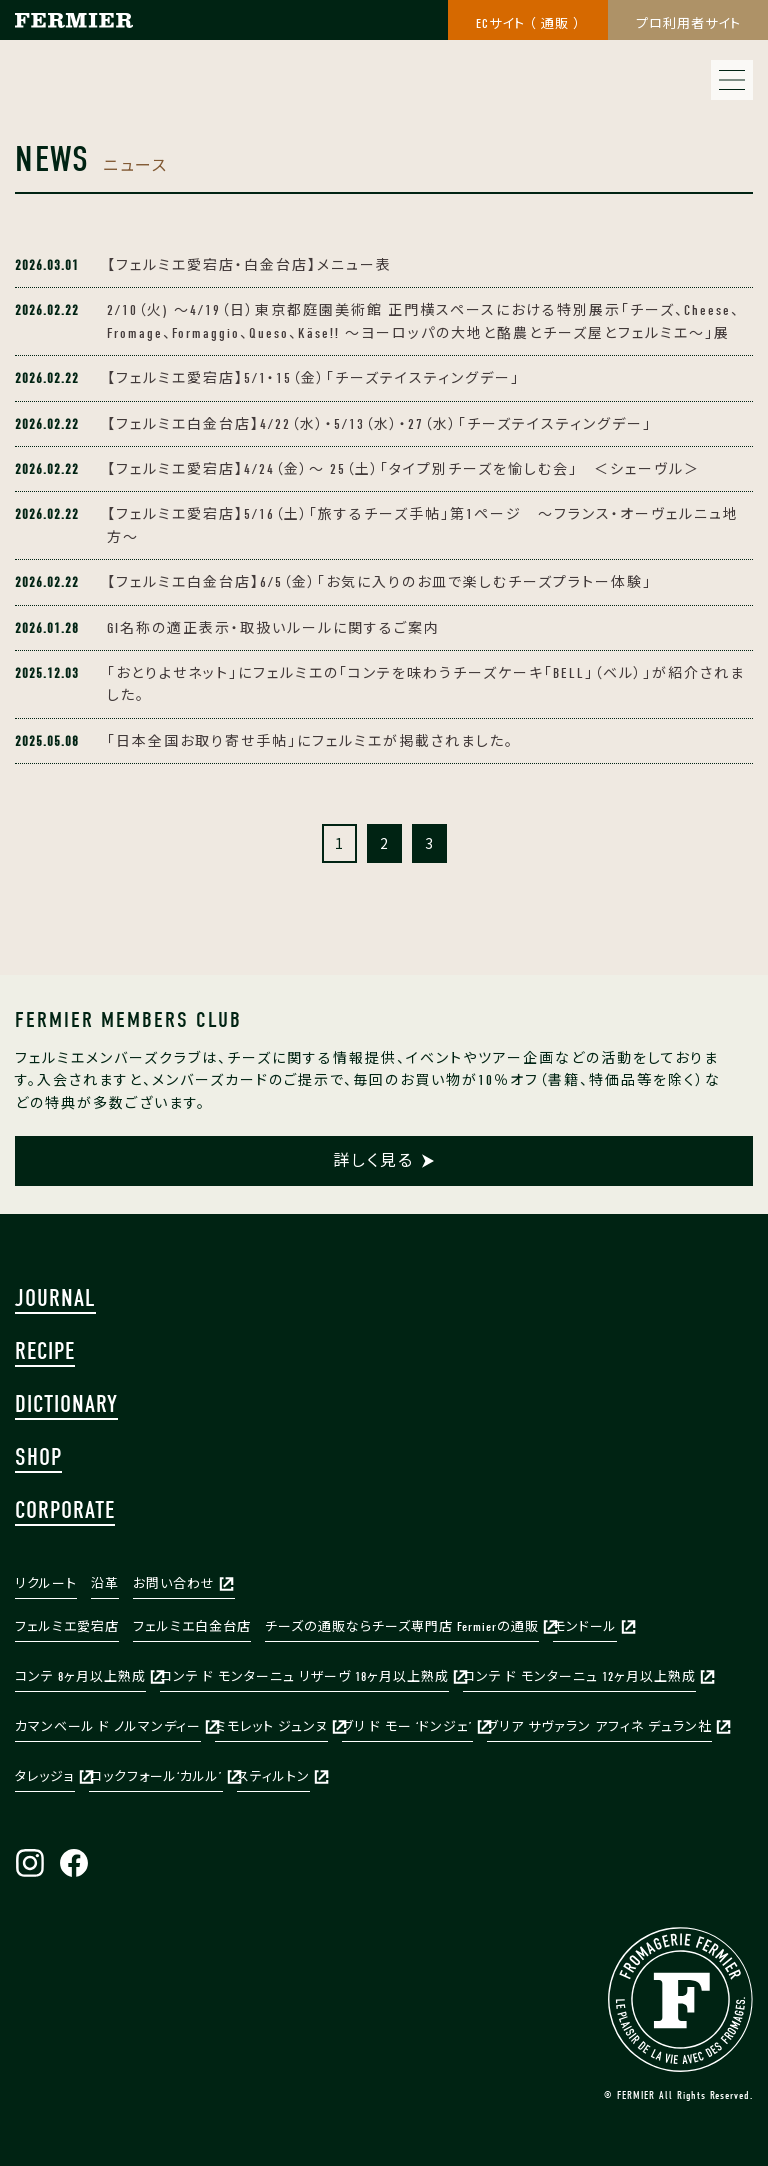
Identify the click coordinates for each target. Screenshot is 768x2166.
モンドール (585, 1626)
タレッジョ (45, 1776)
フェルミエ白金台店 (192, 1626)
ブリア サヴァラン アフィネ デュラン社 (599, 1726)
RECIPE (45, 1351)
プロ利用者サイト (688, 23)
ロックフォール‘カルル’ (156, 1776)
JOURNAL (55, 1298)
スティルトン (273, 1776)
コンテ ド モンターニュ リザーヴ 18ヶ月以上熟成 (304, 1676)
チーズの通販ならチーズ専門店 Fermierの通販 (402, 1626)
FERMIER (680, 1999)
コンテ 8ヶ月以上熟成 (80, 1676)
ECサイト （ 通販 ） (528, 23)
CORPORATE (65, 1510)
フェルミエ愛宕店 (67, 1626)
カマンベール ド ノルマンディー (108, 1726)
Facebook (74, 1863)
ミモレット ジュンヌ (271, 1726)
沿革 (105, 1583)
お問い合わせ (174, 1583)
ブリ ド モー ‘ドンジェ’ (407, 1726)
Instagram (30, 1863)
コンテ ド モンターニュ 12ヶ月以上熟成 (579, 1676)
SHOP (38, 1457)
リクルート (46, 1583)
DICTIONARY (66, 1404)
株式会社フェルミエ (70, 39)
